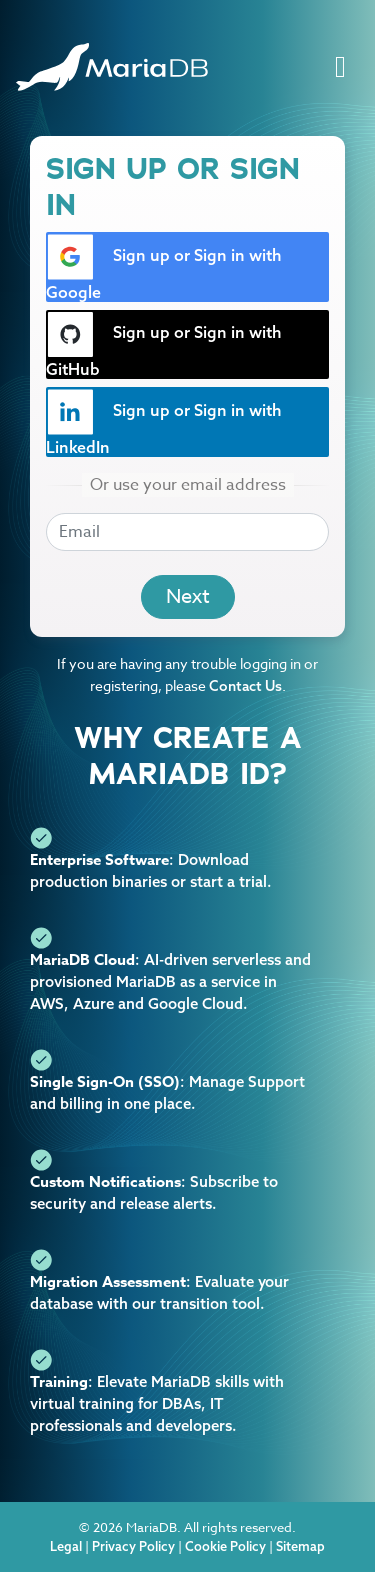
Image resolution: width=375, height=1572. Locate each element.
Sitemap (300, 1546)
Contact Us (245, 686)
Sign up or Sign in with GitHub (164, 345)
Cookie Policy (225, 1546)
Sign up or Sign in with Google (164, 268)
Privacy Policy (133, 1546)
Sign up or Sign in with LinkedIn (164, 423)
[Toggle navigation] (340, 67)
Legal (66, 1546)
